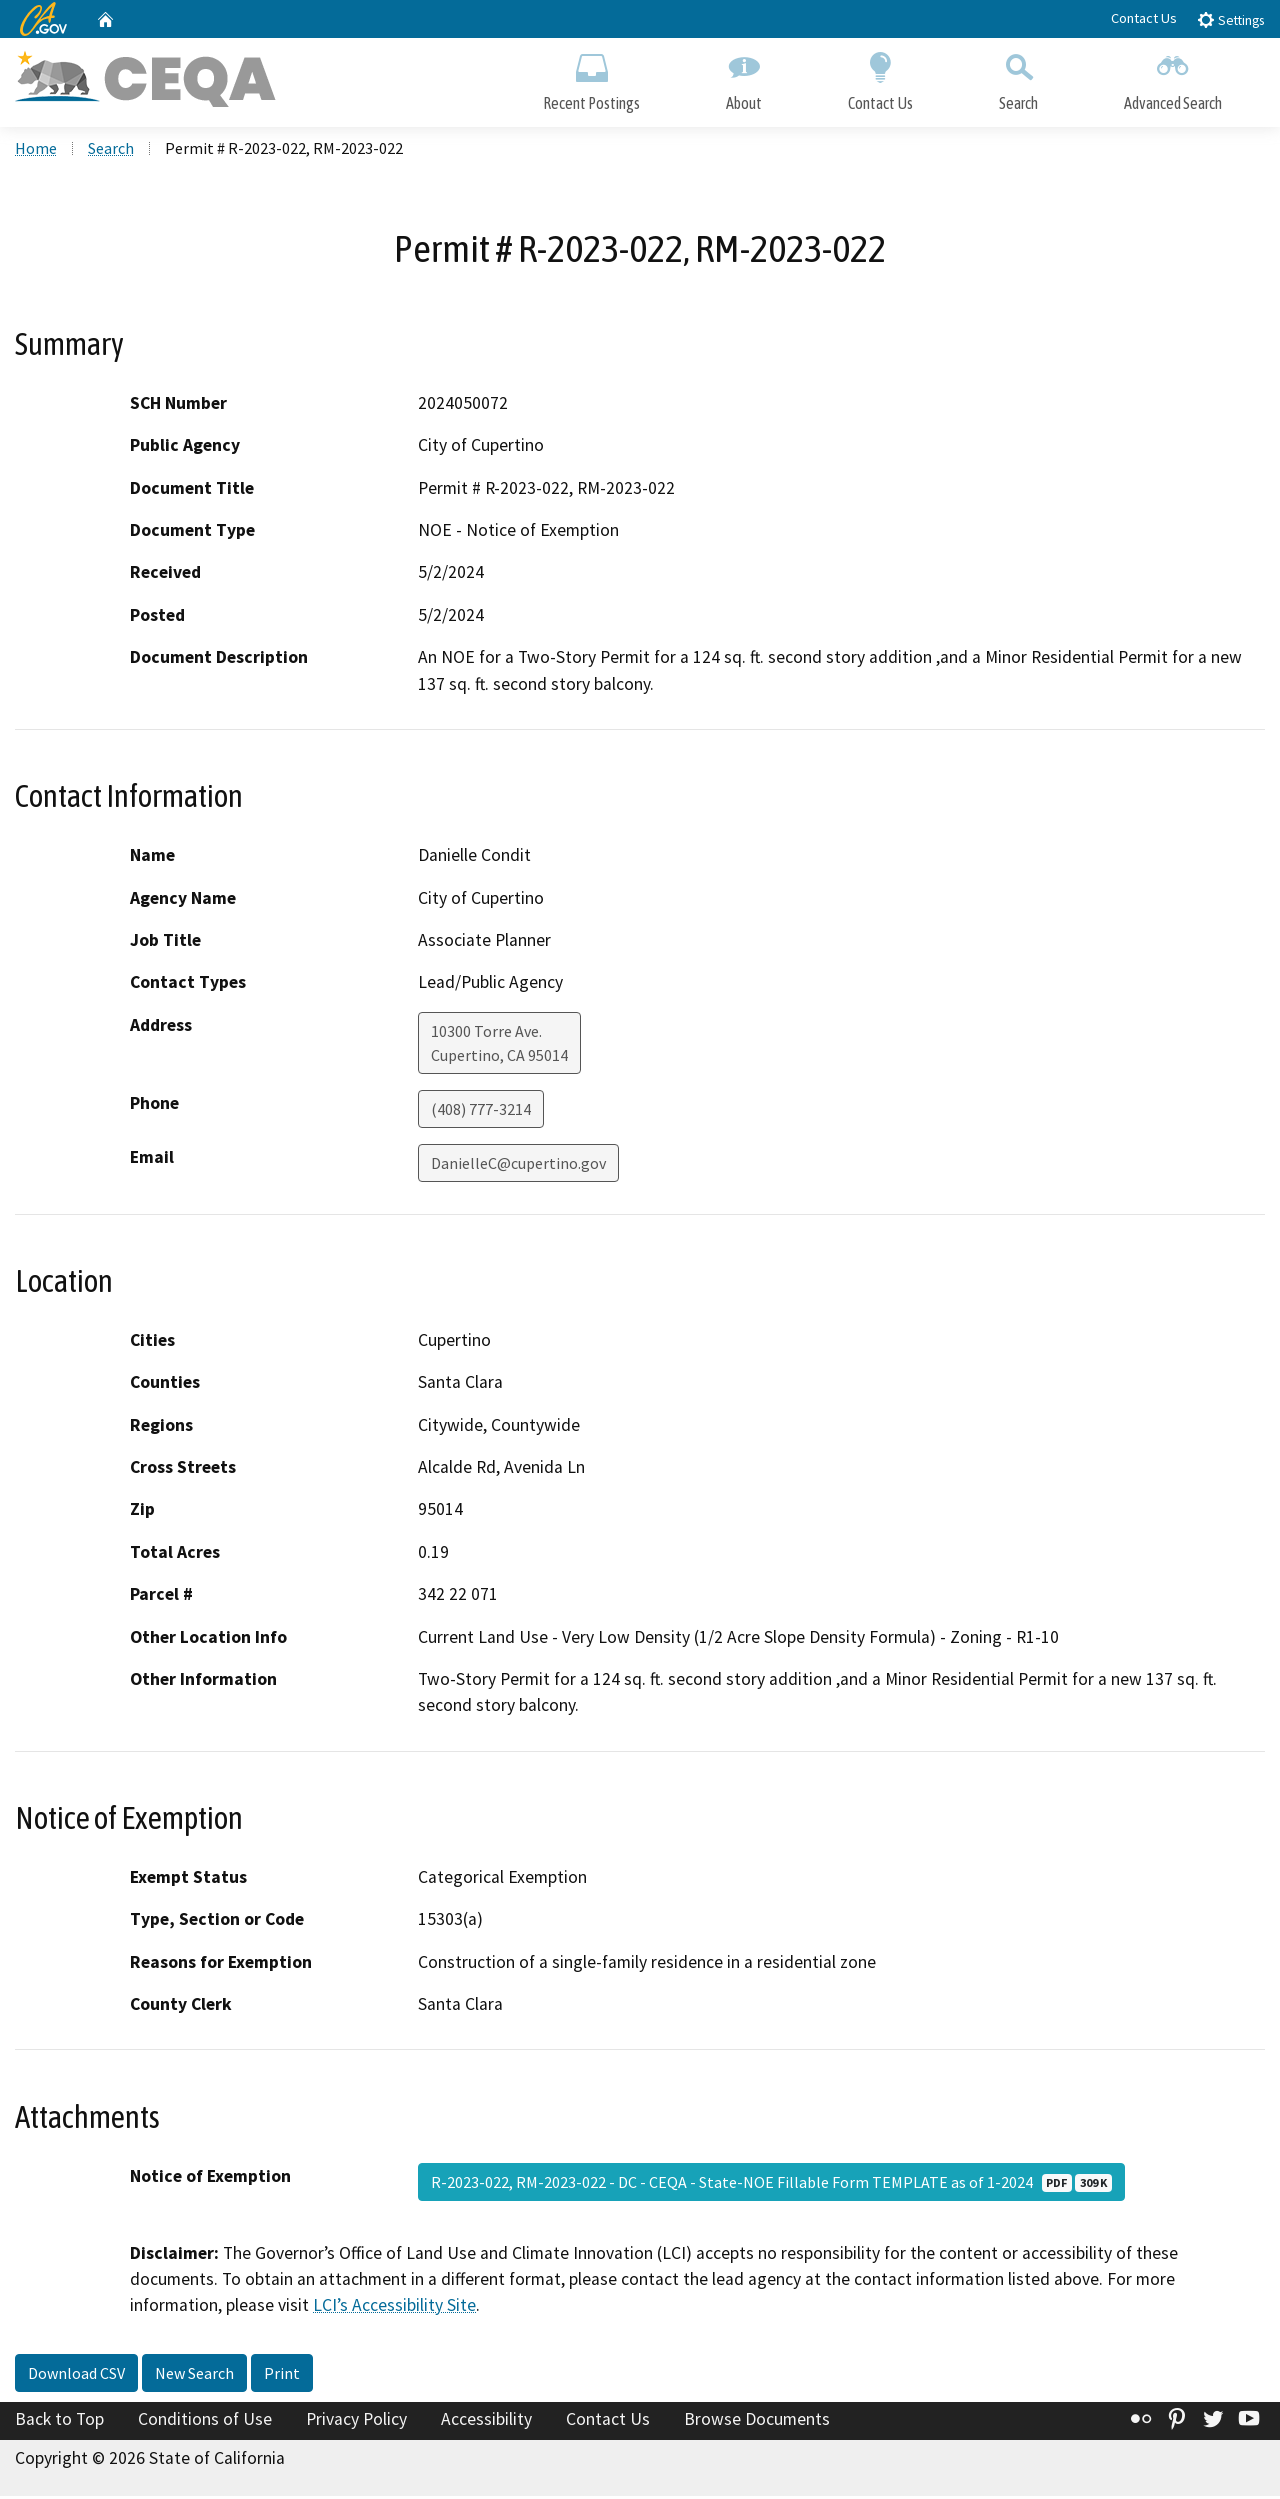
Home (36, 151)
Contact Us (1144, 18)
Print (282, 2376)
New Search (194, 2376)
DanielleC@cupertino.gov (518, 1166)
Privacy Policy (356, 2422)
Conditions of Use (205, 2422)
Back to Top (59, 2422)
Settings (1230, 19)
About (744, 77)
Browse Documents (757, 2422)
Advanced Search (1173, 77)
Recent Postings (591, 77)
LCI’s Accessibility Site (394, 2308)
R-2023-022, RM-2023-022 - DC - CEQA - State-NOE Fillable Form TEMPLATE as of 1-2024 (771, 2184)
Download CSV (76, 2376)
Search (1018, 77)
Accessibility (486, 2422)
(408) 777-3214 (481, 1112)
